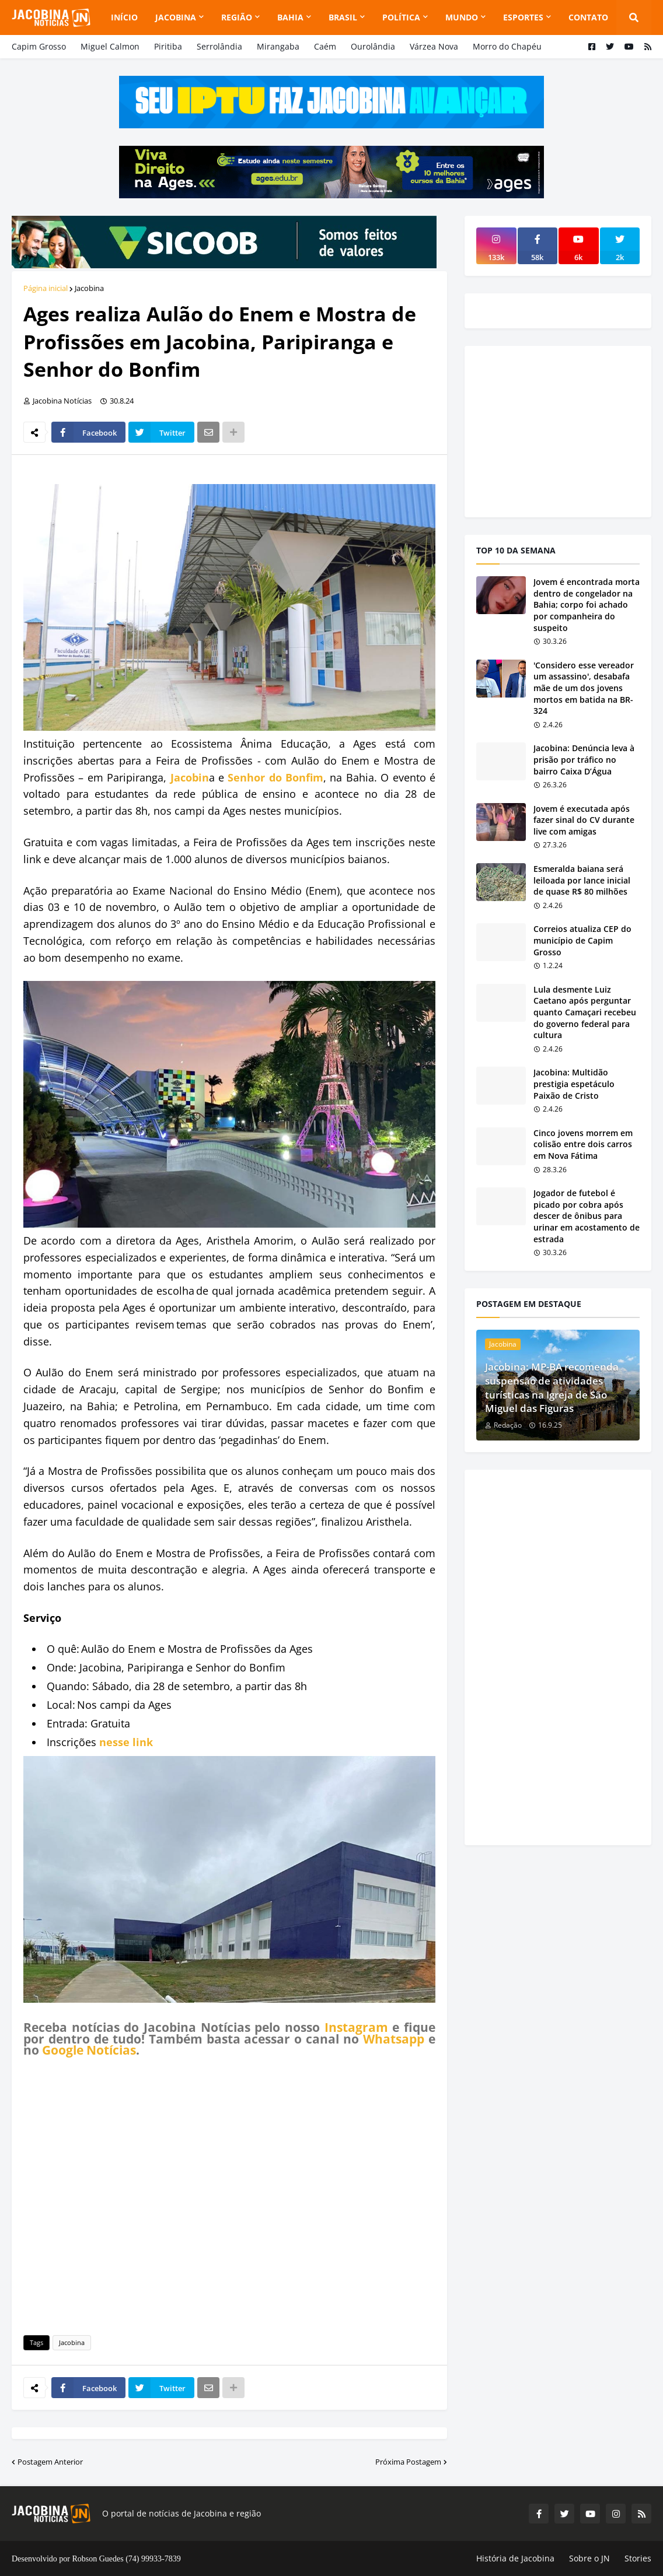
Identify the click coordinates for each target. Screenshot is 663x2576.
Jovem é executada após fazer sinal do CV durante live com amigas (583, 820)
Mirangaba (278, 46)
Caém (325, 46)
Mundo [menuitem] (461, 17)
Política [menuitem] (401, 17)
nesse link (126, 1742)
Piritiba (168, 46)
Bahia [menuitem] (290, 17)
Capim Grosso (39, 46)
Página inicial (45, 288)
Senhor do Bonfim (275, 777)
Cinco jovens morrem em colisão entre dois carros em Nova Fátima (583, 1144)
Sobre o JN (589, 2558)
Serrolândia (219, 46)
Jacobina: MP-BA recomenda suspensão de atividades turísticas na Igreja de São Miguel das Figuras (552, 1387)
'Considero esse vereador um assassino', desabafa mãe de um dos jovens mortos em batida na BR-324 (583, 688)
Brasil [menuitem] (343, 17)
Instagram (356, 2027)
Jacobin (189, 777)
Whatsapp (393, 2039)
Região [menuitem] (236, 17)
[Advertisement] (229, 2194)
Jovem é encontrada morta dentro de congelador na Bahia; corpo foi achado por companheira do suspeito (586, 604)
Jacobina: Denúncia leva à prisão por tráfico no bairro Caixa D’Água (583, 759)
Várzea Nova (434, 46)
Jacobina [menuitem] (175, 17)
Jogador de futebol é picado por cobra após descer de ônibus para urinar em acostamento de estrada (586, 1215)
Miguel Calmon (110, 46)
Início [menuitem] (124, 17)
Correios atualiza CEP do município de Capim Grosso (582, 940)
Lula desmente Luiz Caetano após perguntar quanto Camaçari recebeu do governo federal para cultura (584, 1012)
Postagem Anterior (50, 2461)
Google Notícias (89, 2050)
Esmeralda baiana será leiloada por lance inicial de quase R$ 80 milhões (581, 880)
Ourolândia (373, 46)
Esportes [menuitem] (523, 17)
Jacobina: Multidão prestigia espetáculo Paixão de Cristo (574, 1084)
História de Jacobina (515, 2558)
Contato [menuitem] (588, 17)
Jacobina (89, 288)
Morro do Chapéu (507, 46)
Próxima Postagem (408, 2461)
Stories (637, 2558)
